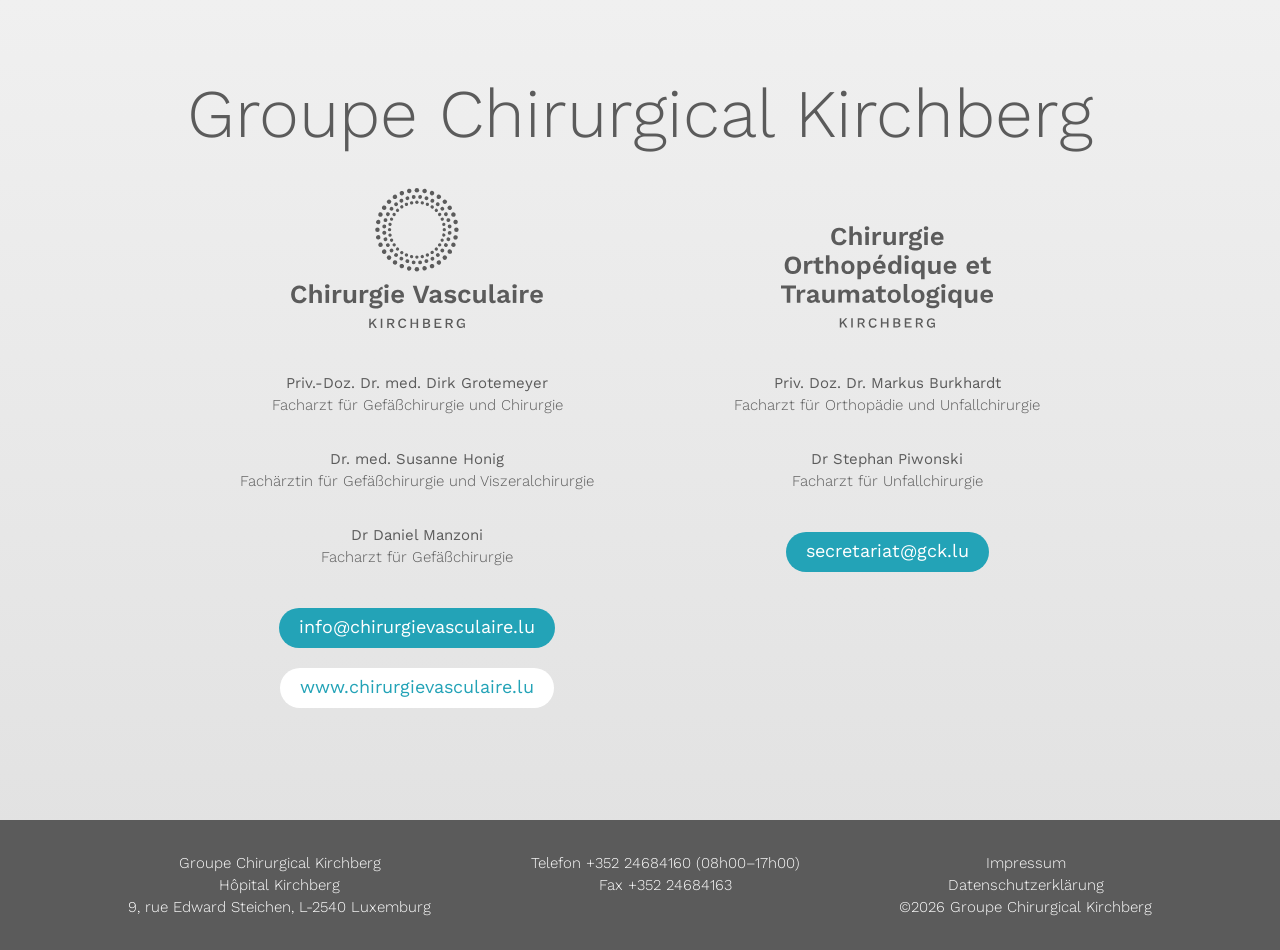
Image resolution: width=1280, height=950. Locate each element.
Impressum (1026, 863)
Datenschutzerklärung (1026, 885)
